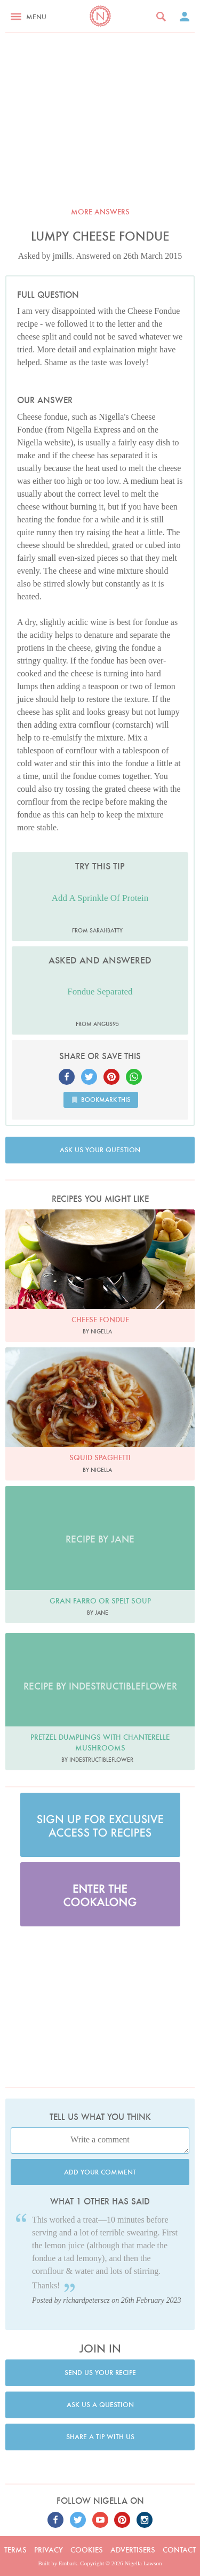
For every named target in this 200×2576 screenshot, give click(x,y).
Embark (68, 2563)
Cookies (86, 2550)
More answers (100, 212)
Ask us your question (100, 1149)
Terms (15, 2550)
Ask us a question (100, 2404)
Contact (179, 2550)
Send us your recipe (100, 2372)
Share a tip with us (100, 2436)
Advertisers (132, 2550)
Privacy (48, 2550)
